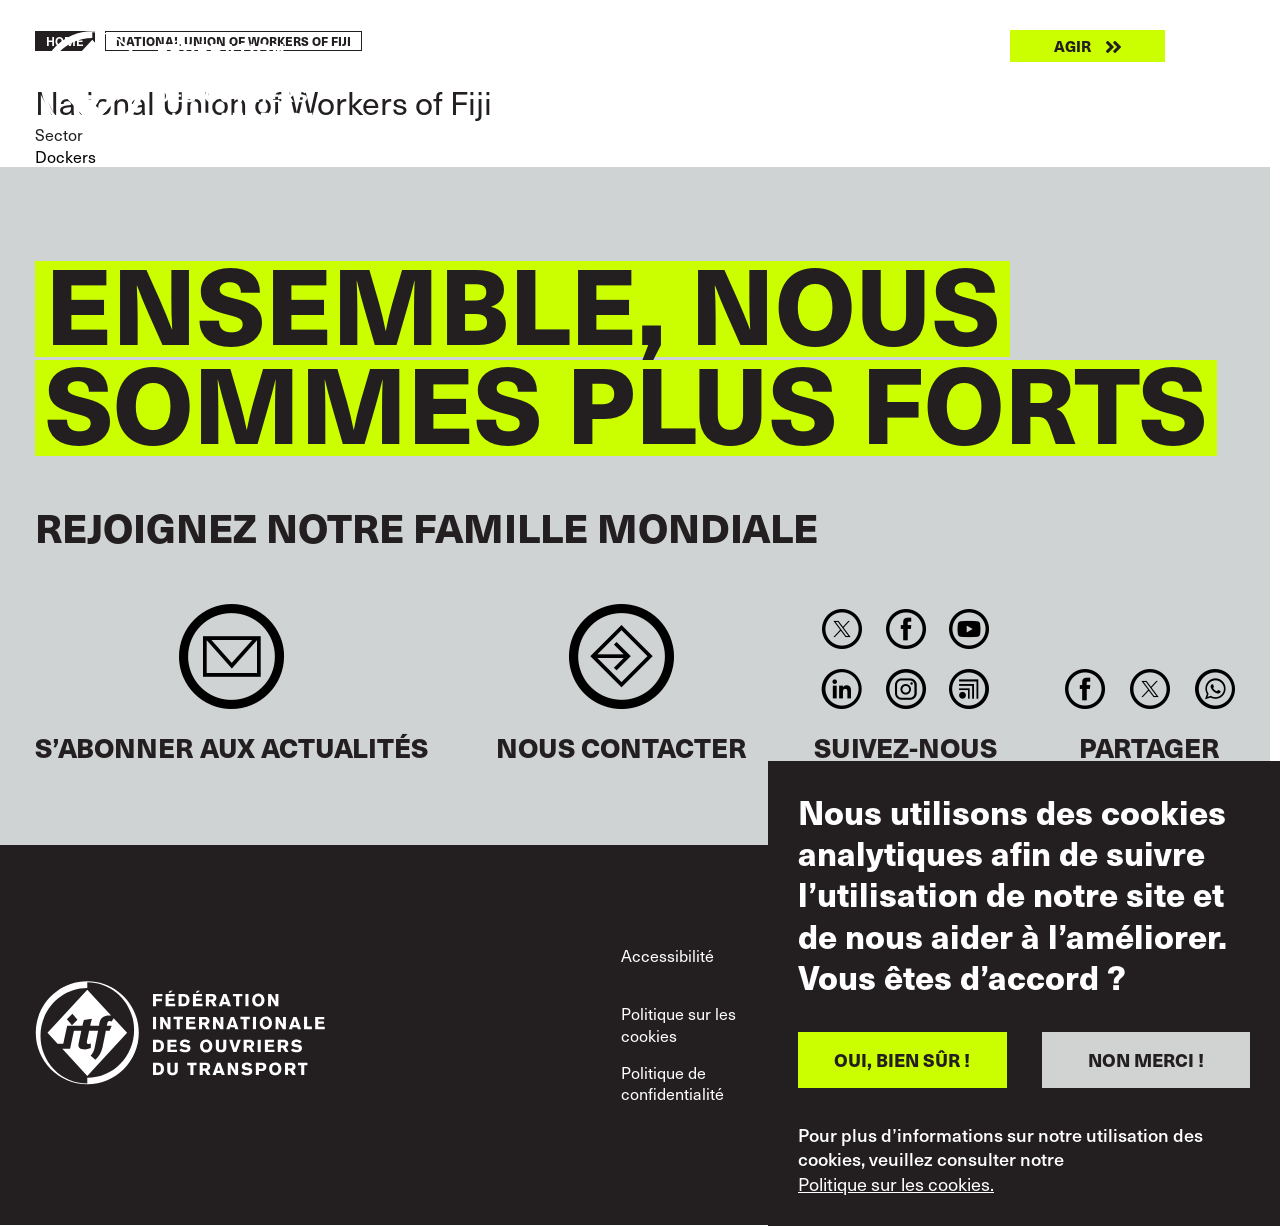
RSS (968, 689)
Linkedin (842, 689)
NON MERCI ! (1146, 1059)
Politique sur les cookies (678, 1024)
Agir (1072, 46)
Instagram (905, 689)
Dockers (65, 156)
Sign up (231, 666)
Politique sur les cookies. (896, 1184)
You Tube (968, 629)
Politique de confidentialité (672, 1083)
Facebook (905, 629)
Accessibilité (667, 955)
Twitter (842, 629)
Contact (621, 666)
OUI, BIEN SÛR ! (902, 1059)
